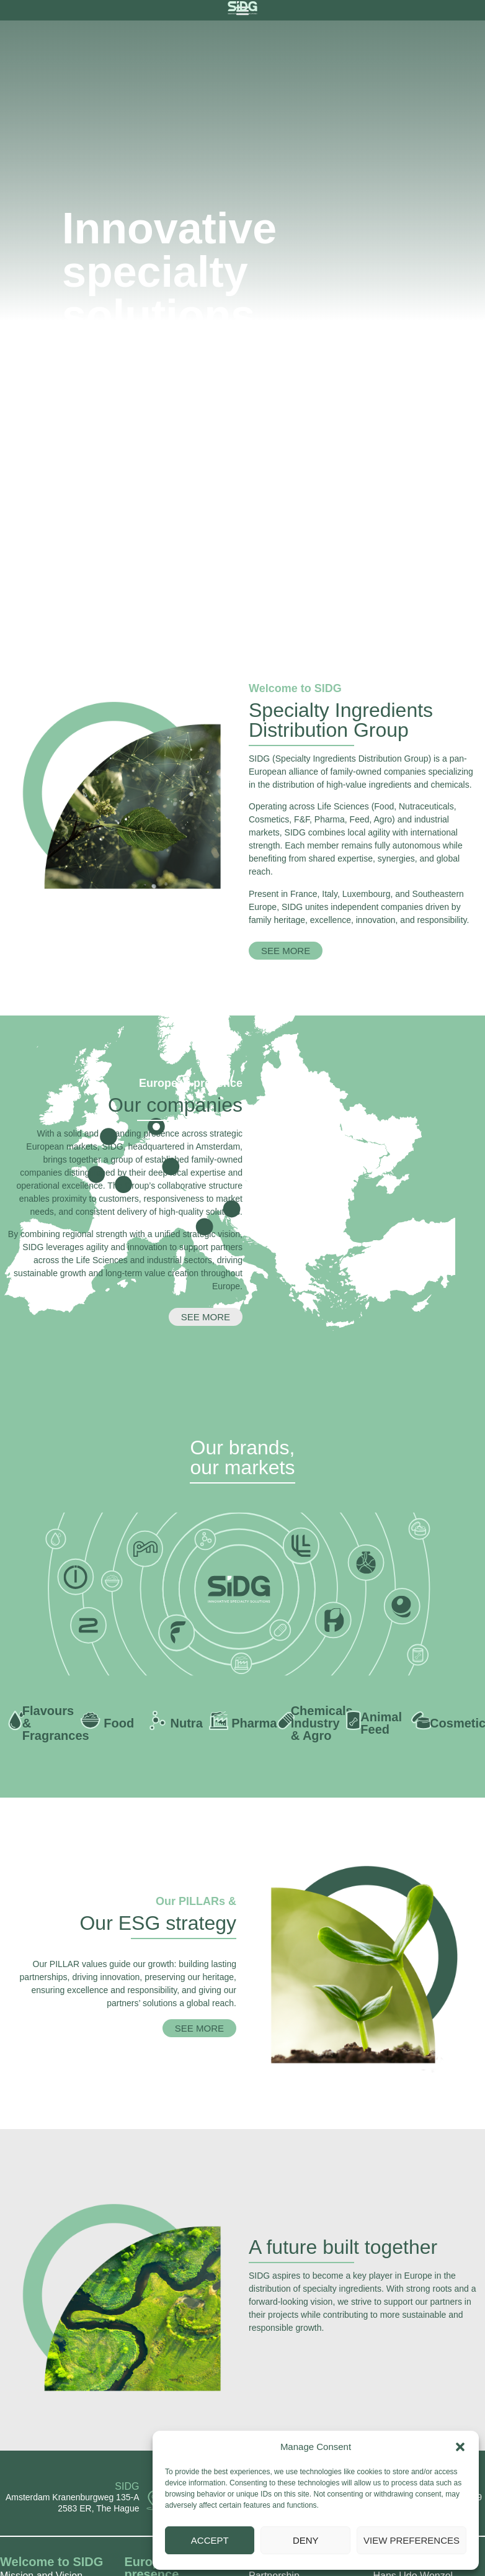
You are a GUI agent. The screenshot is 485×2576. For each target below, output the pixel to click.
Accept (210, 2540)
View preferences (411, 2540)
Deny (306, 2540)
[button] (460, 2447)
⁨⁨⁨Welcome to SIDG (51, 2562)
